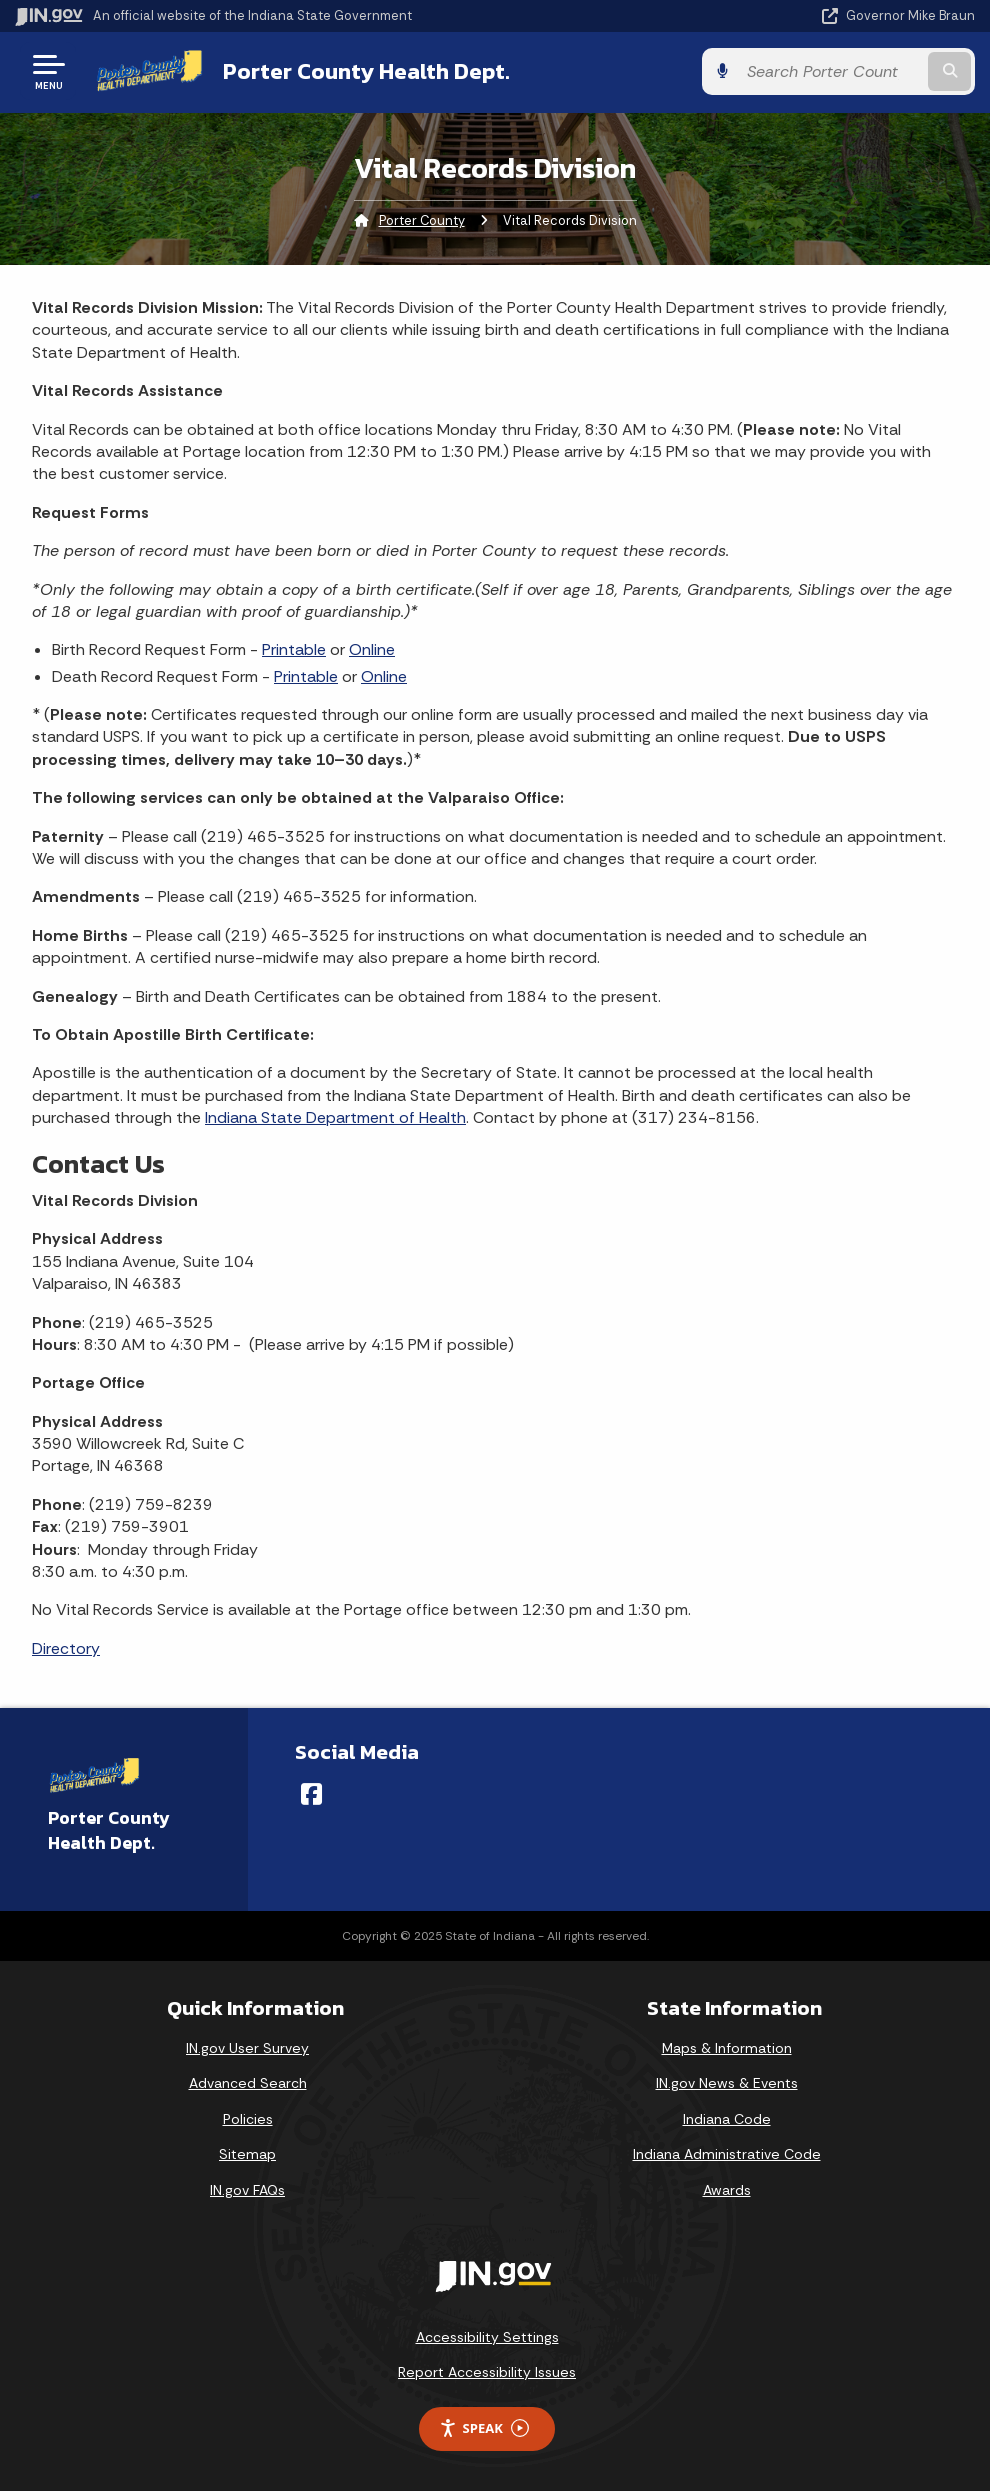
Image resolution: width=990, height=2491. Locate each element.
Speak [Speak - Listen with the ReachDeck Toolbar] (484, 2428)
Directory (66, 1648)
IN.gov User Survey (247, 2048)
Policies (248, 2119)
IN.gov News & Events (727, 2083)
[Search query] (830, 71)
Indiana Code (727, 2119)
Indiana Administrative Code (727, 2154)
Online (372, 649)
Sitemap (247, 2154)
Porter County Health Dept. (366, 71)
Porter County (422, 220)
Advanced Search (248, 2083)
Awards (727, 2190)
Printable (294, 649)
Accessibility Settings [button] (487, 2337)
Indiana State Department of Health (335, 1117)
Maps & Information (727, 2048)
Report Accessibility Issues (487, 2372)
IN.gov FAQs (247, 2190)
